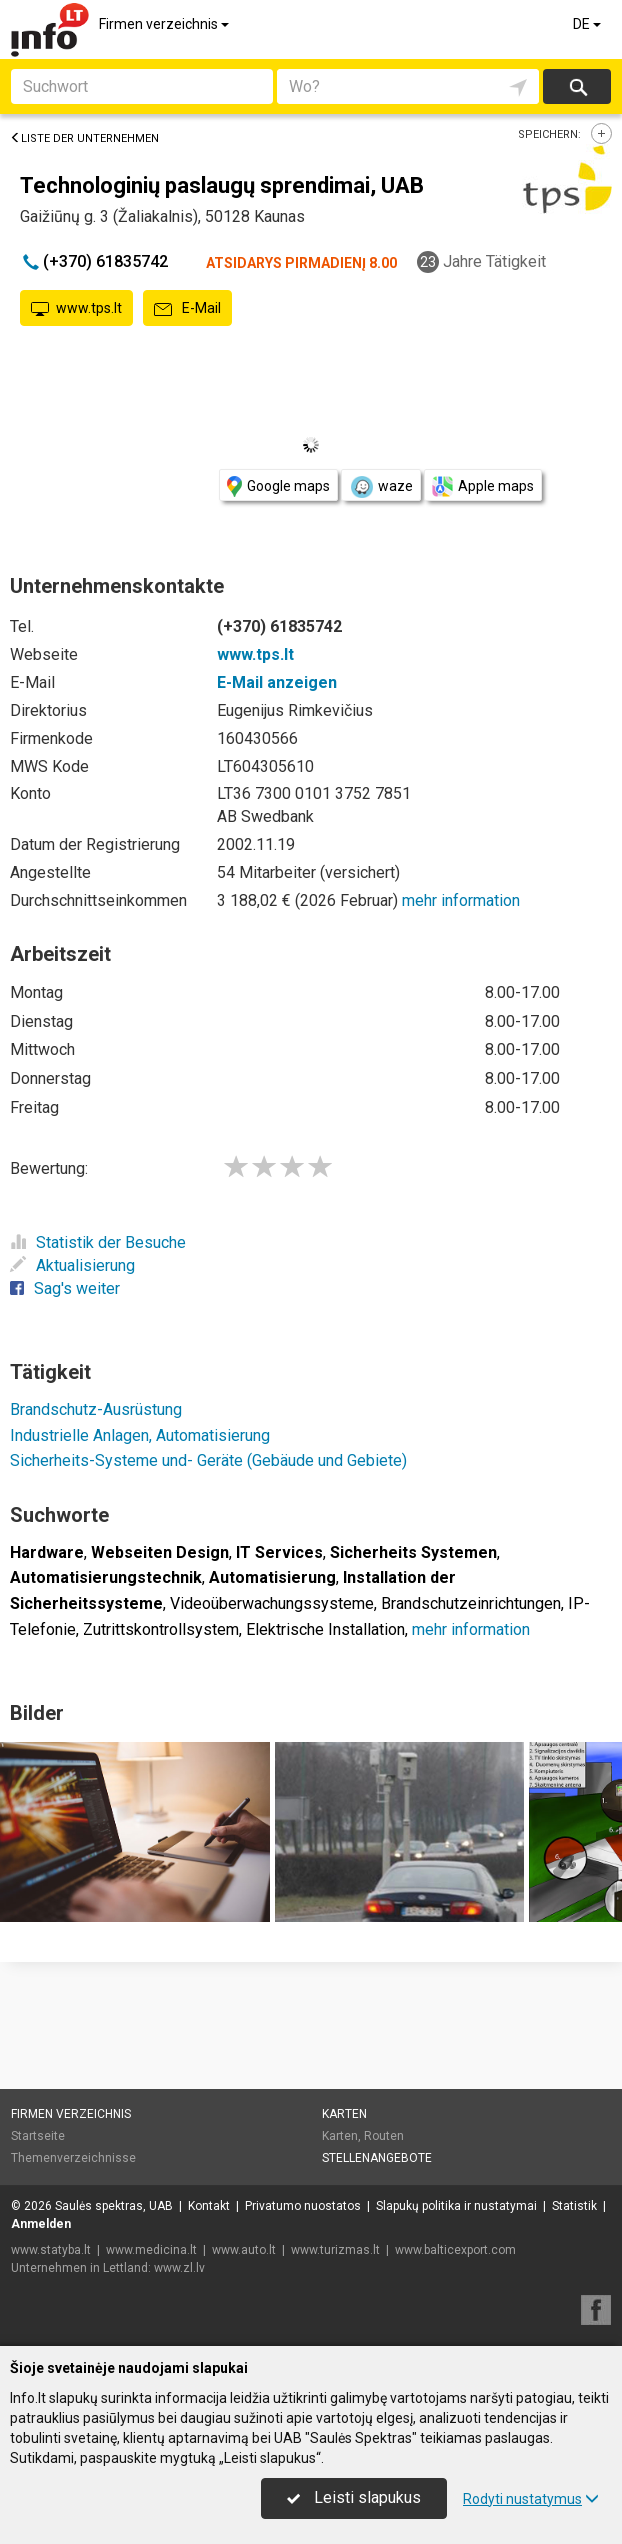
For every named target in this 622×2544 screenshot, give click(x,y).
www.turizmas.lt (335, 2250)
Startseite (38, 2136)
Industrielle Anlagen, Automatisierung (140, 1435)
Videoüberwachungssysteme (272, 1603)
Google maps (278, 486)
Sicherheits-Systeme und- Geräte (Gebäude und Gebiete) (208, 1460)
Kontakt (209, 2206)
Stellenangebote (377, 2158)
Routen (384, 2136)
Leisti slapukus (354, 2497)
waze (381, 487)
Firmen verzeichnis (165, 24)
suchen (577, 86)
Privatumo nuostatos (303, 2206)
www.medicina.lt (151, 2250)
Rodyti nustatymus (531, 2499)
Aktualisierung (72, 1265)
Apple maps (483, 486)
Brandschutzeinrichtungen (471, 1603)
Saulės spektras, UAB (114, 2206)
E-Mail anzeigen (277, 682)
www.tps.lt (76, 309)
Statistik (574, 2206)
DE (588, 24)
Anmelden (41, 2224)
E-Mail (187, 309)
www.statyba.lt (51, 2250)
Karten (344, 2114)
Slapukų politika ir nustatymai (456, 2206)
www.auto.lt (244, 2250)
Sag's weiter (65, 1288)
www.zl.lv (179, 2268)
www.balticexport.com (455, 2250)
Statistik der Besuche (98, 1242)
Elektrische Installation (325, 1629)
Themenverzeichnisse (73, 2158)
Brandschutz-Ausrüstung (96, 1409)
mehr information (461, 900)
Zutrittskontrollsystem (161, 1629)
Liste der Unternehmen (84, 138)
